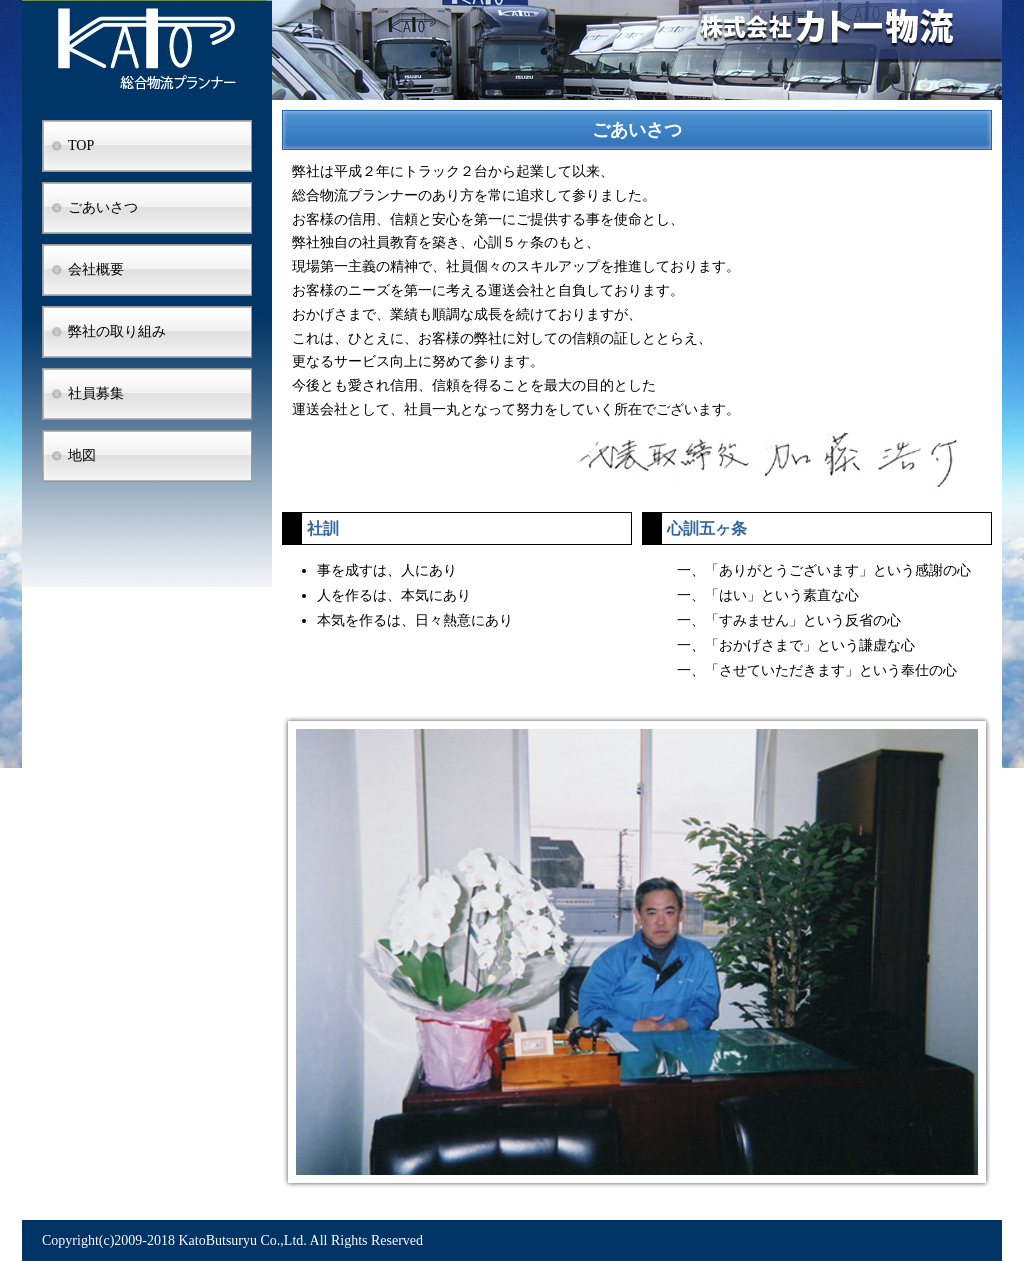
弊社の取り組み (117, 331)
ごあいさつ (103, 207)
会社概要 (96, 269)
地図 (82, 455)
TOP (81, 145)
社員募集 (96, 393)
